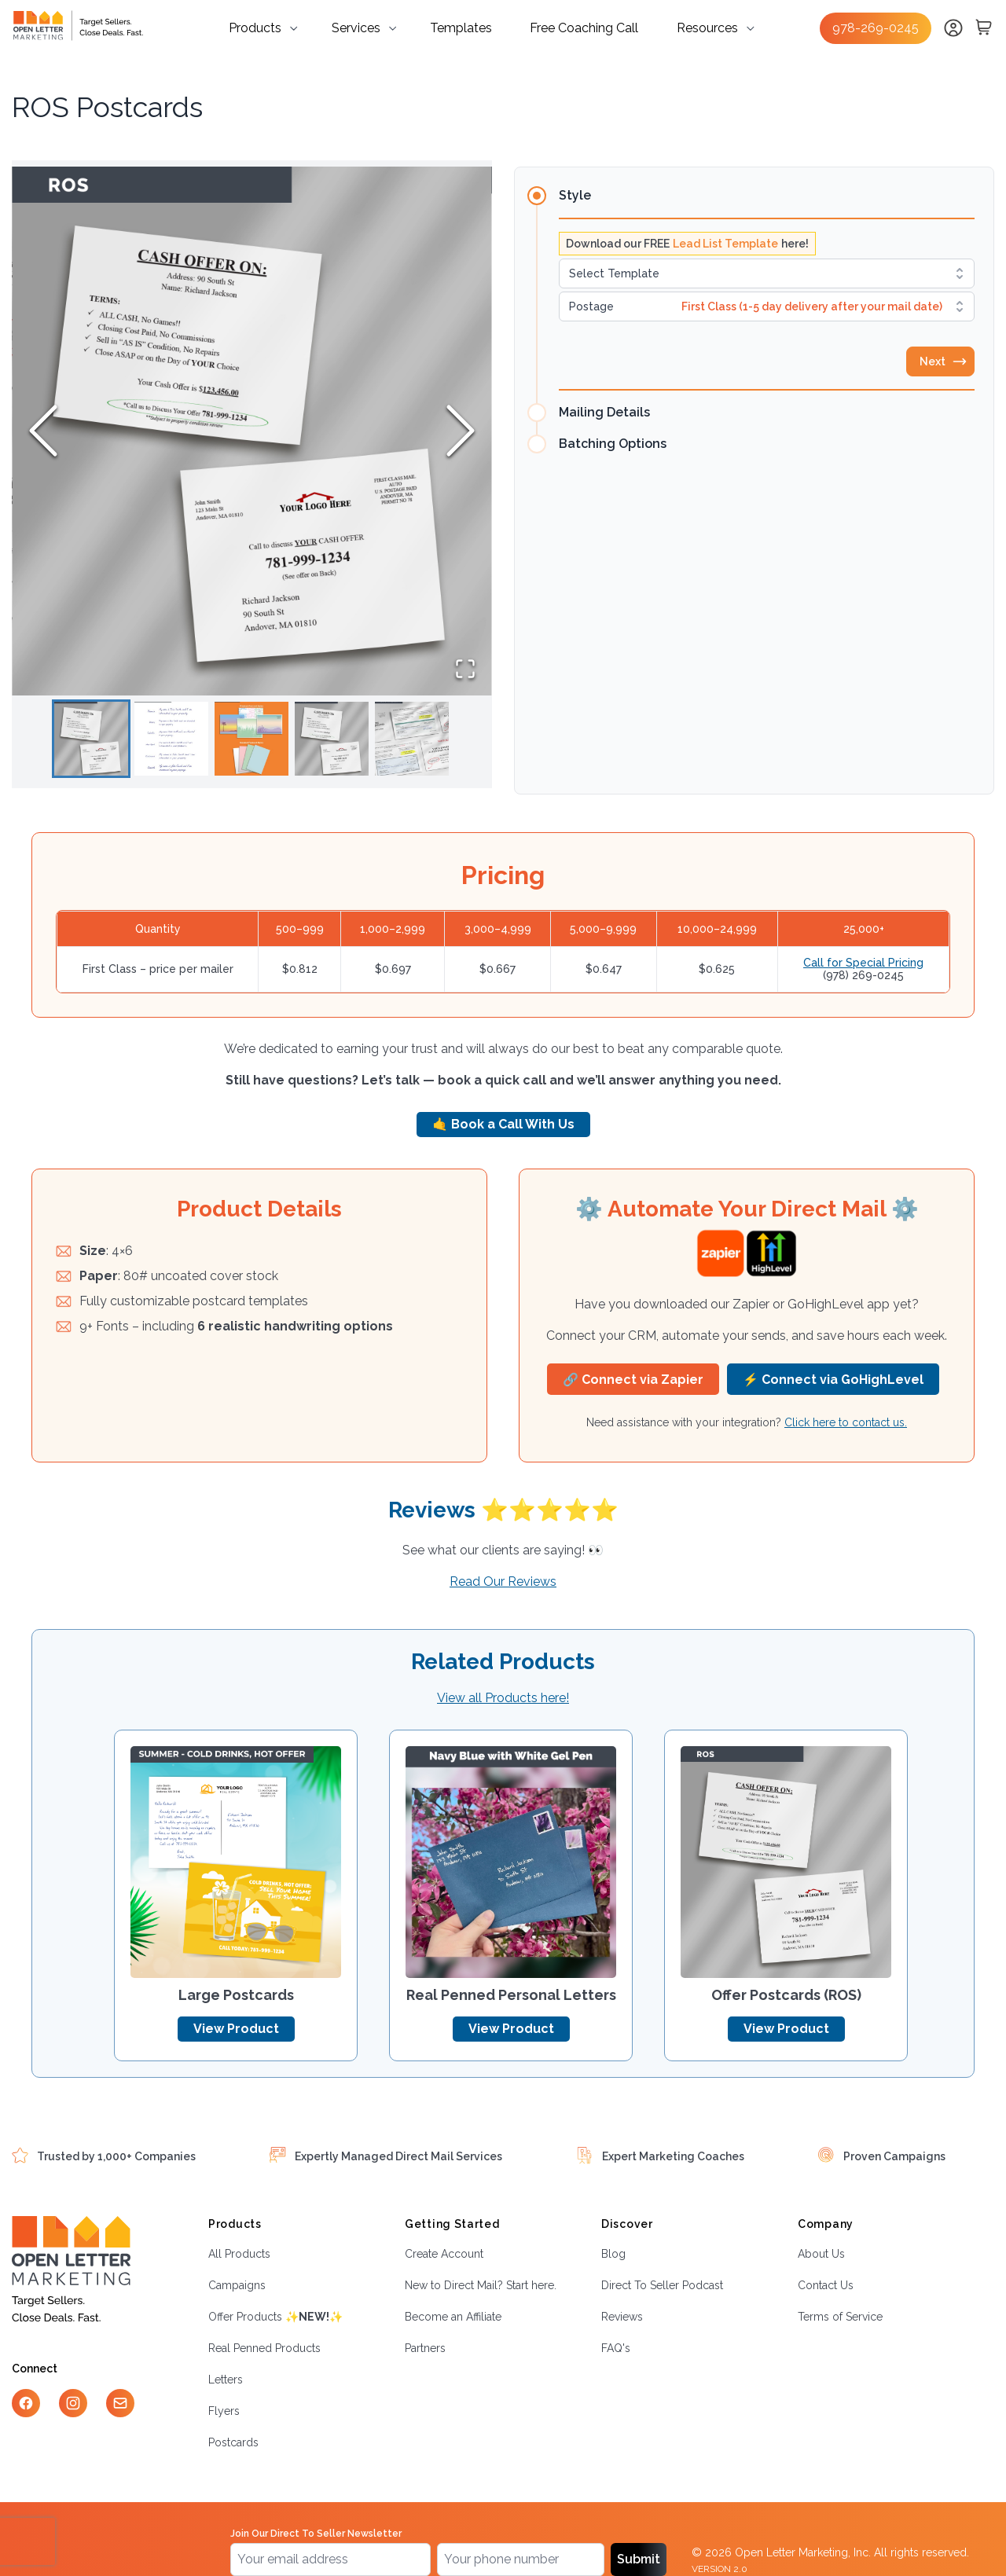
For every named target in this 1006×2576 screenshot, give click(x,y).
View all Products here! (503, 1697)
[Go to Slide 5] (412, 738)
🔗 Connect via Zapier (633, 1379)
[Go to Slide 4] (331, 738)
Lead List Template (725, 243)
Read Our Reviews (503, 1581)
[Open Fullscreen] (465, 668)
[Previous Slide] (43, 430)
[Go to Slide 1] (91, 738)
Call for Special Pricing (863, 962)
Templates (461, 27)
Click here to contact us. (845, 1422)
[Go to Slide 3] (251, 738)
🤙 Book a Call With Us (503, 1124)
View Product (236, 2028)
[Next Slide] (460, 430)
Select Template (614, 273)
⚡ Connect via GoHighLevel (833, 1379)
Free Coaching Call (584, 27)
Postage (591, 306)
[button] (252, 431)
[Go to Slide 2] (171, 738)
